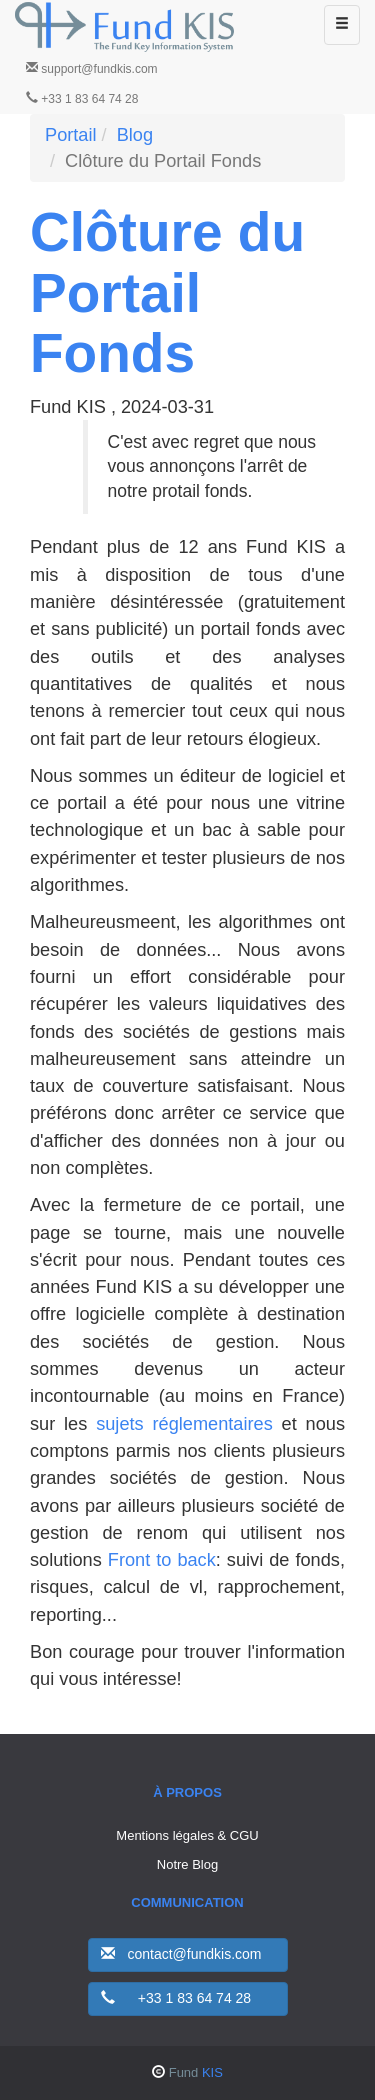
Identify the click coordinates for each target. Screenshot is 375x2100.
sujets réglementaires (184, 1424)
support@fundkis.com (92, 68)
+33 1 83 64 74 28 (82, 98)
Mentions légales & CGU (187, 1835)
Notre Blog (187, 1864)
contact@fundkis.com (181, 1954)
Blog (135, 135)
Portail (71, 135)
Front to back (162, 1560)
